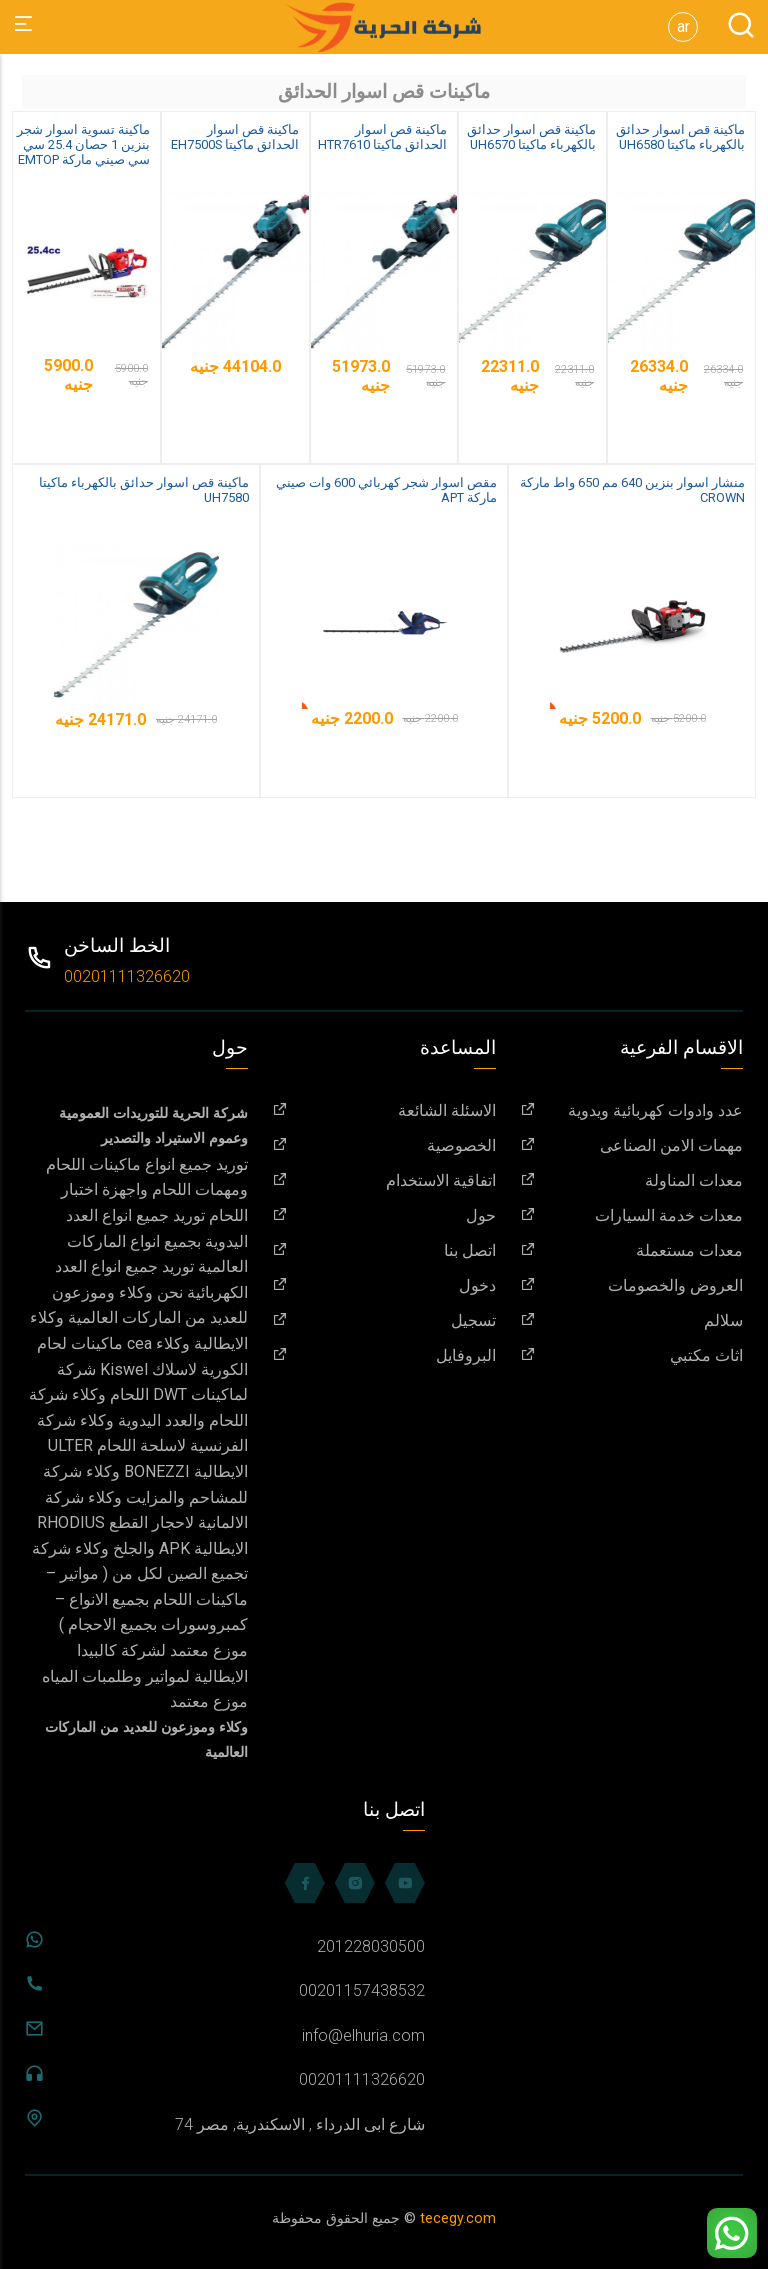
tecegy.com (458, 2218)
